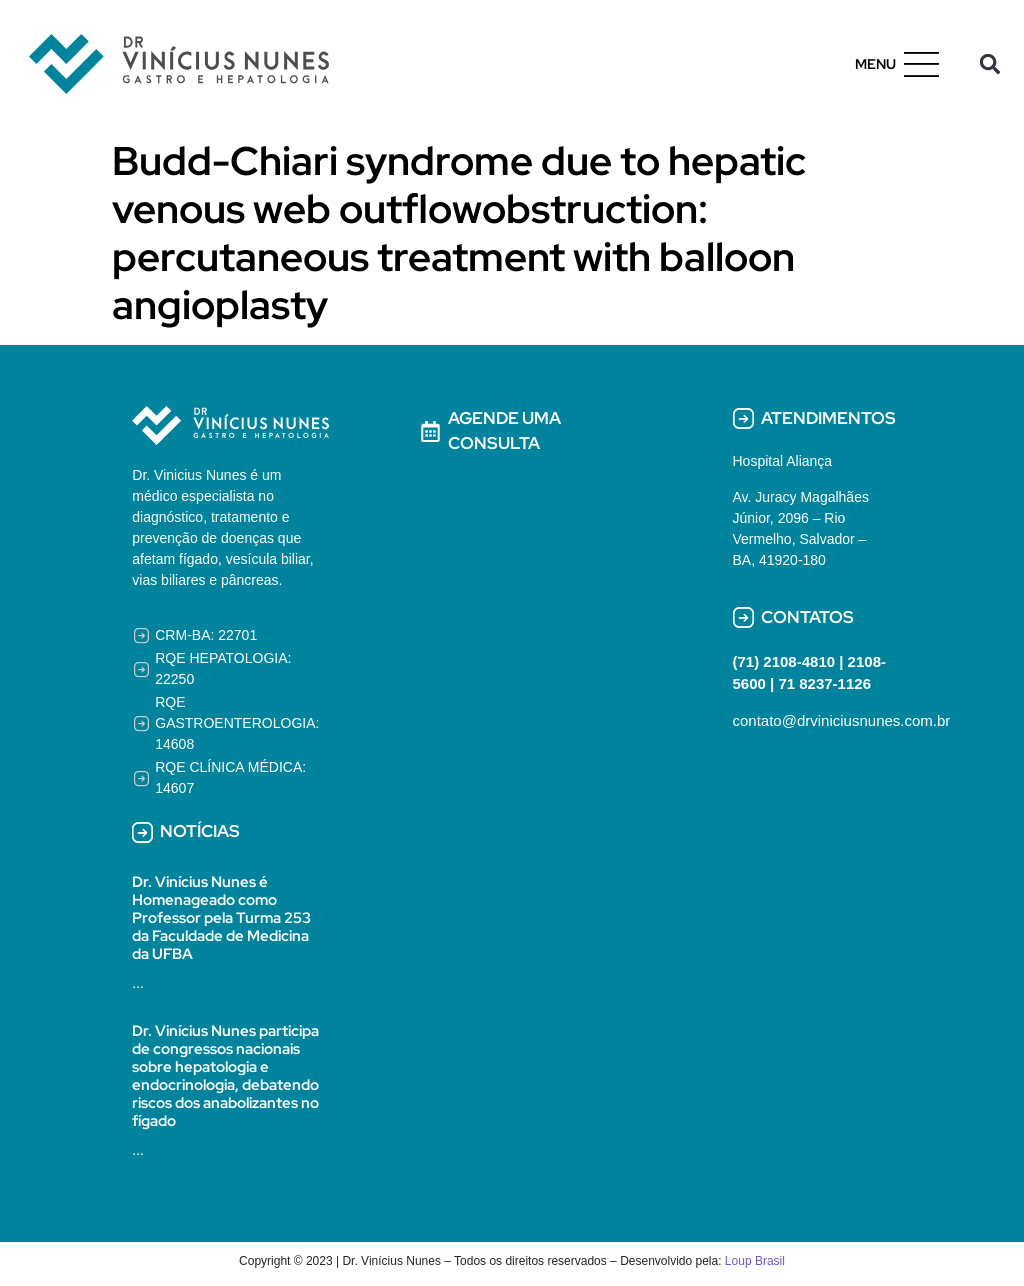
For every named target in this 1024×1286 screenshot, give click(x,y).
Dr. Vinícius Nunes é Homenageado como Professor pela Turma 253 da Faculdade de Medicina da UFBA (221, 918)
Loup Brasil (755, 1261)
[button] (990, 64)
